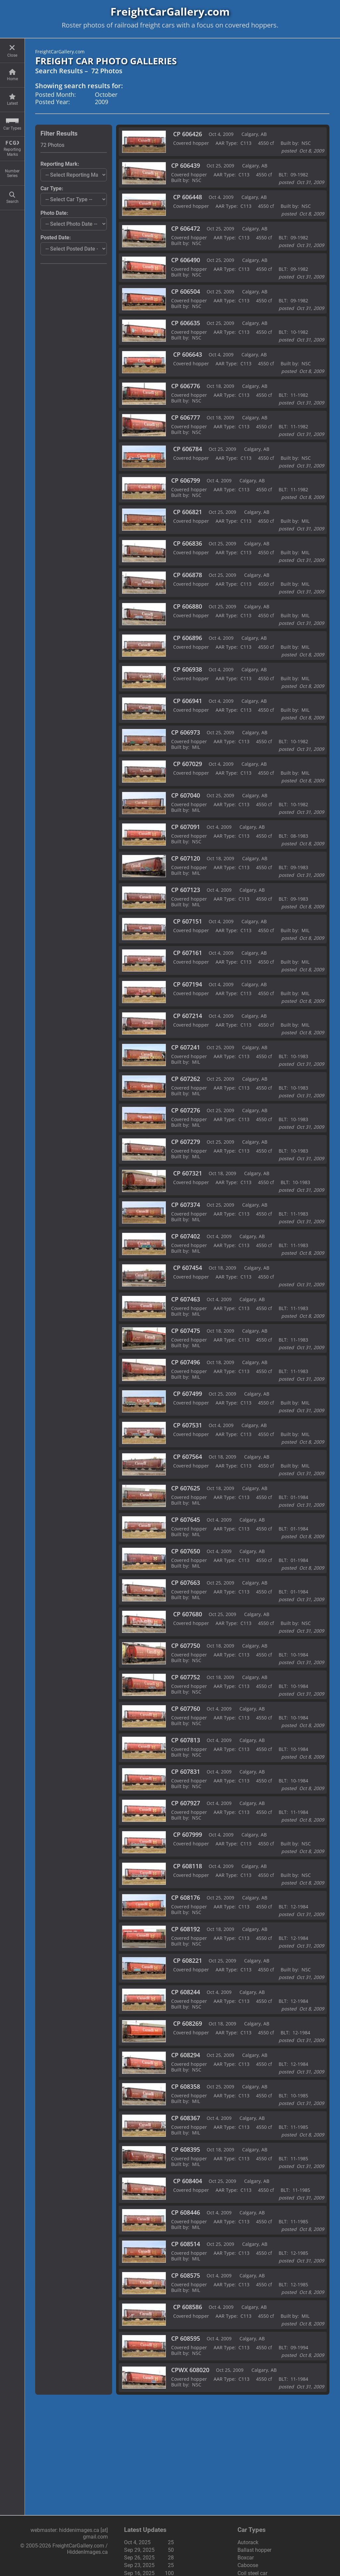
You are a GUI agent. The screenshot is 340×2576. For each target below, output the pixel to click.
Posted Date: (55, 237)
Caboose (248, 2565)
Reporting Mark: (59, 164)
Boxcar (246, 2557)
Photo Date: (54, 213)
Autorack (248, 2542)
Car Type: (51, 188)
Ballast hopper (254, 2550)
